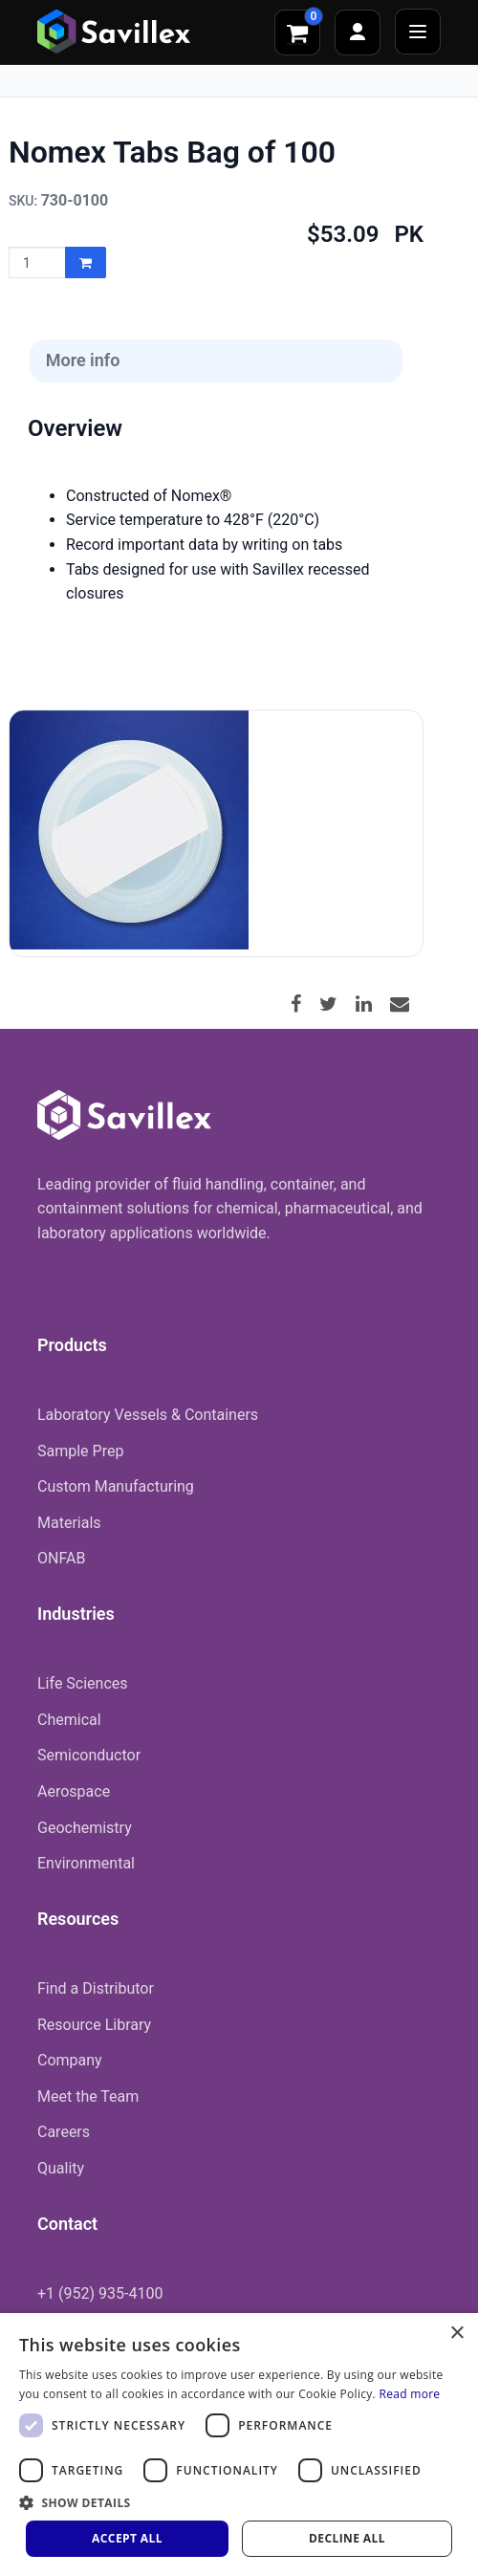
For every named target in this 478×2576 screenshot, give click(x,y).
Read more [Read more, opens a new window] (409, 2394)
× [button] (456, 2333)
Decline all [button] (347, 2538)
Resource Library (94, 2025)
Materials (69, 1523)
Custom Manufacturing (115, 1486)
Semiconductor (89, 1755)
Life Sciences (82, 1683)
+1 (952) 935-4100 (100, 2293)
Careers (63, 2132)
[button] (239, 2502)
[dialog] (239, 2444)
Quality (60, 2168)
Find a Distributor (95, 1988)
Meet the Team (88, 2096)
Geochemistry (84, 1828)
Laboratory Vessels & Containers (147, 1415)
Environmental (86, 1863)
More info (83, 360)
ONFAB (61, 1558)
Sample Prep (80, 1451)
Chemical (69, 1720)
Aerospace (73, 1791)
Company (69, 2060)
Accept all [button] (127, 2538)
